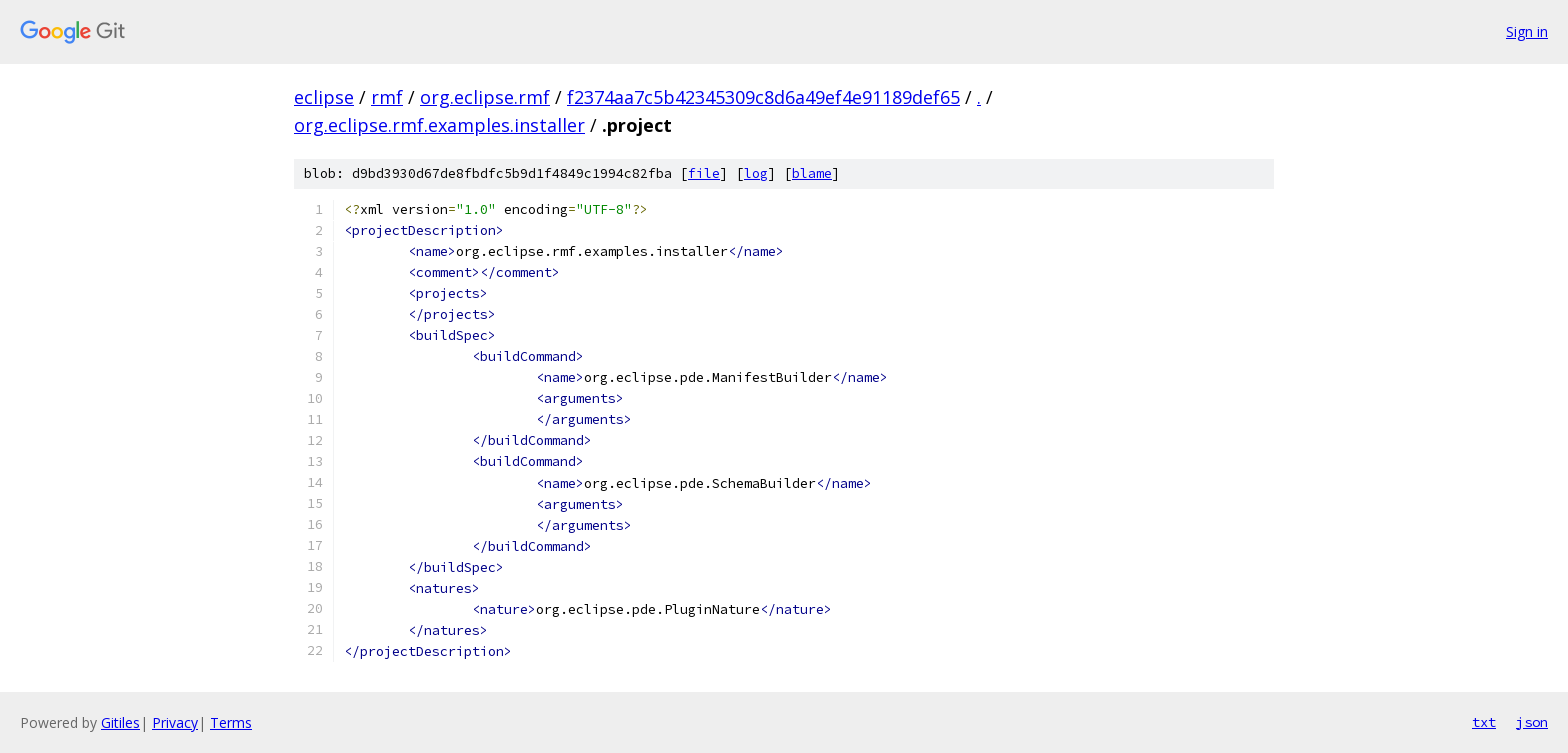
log (756, 173)
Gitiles (120, 722)
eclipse (324, 97)
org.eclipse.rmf (485, 97)
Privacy (175, 722)
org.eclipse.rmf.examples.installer (439, 125)
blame (812, 173)
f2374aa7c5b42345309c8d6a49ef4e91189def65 (763, 97)
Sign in (1527, 31)
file (704, 173)
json (1532, 722)
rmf (387, 97)
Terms (231, 722)
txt (1484, 722)
